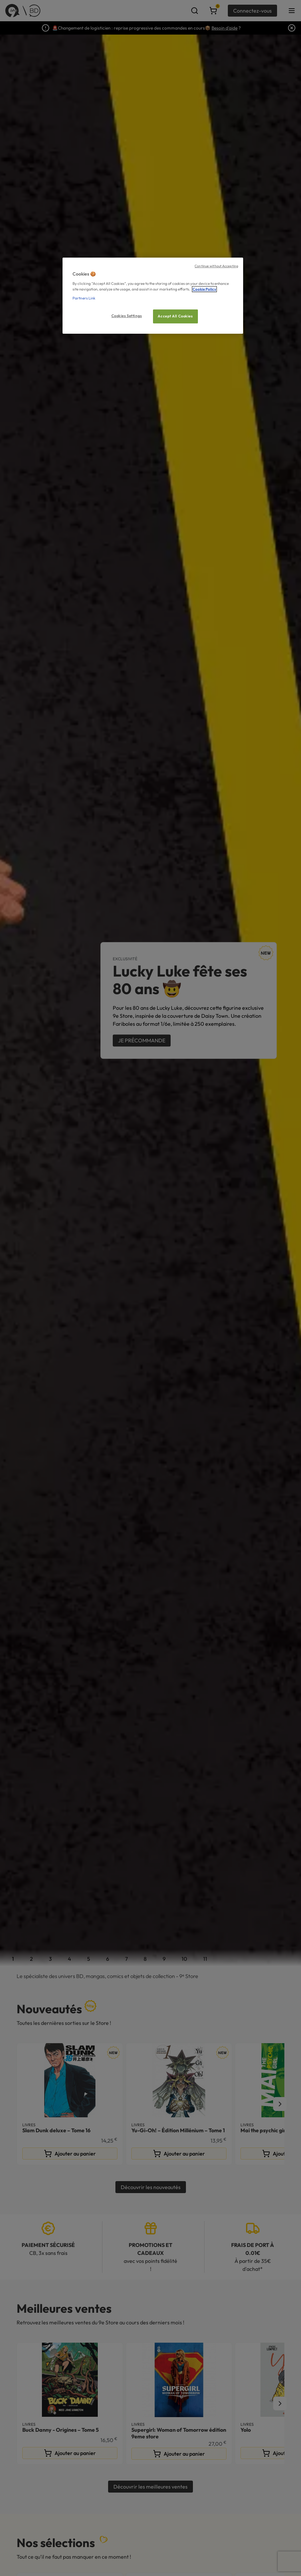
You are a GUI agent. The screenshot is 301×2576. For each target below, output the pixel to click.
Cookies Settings (126, 315)
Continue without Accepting (216, 266)
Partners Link (84, 298)
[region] (153, 296)
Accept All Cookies (175, 316)
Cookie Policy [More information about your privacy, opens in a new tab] (204, 289)
